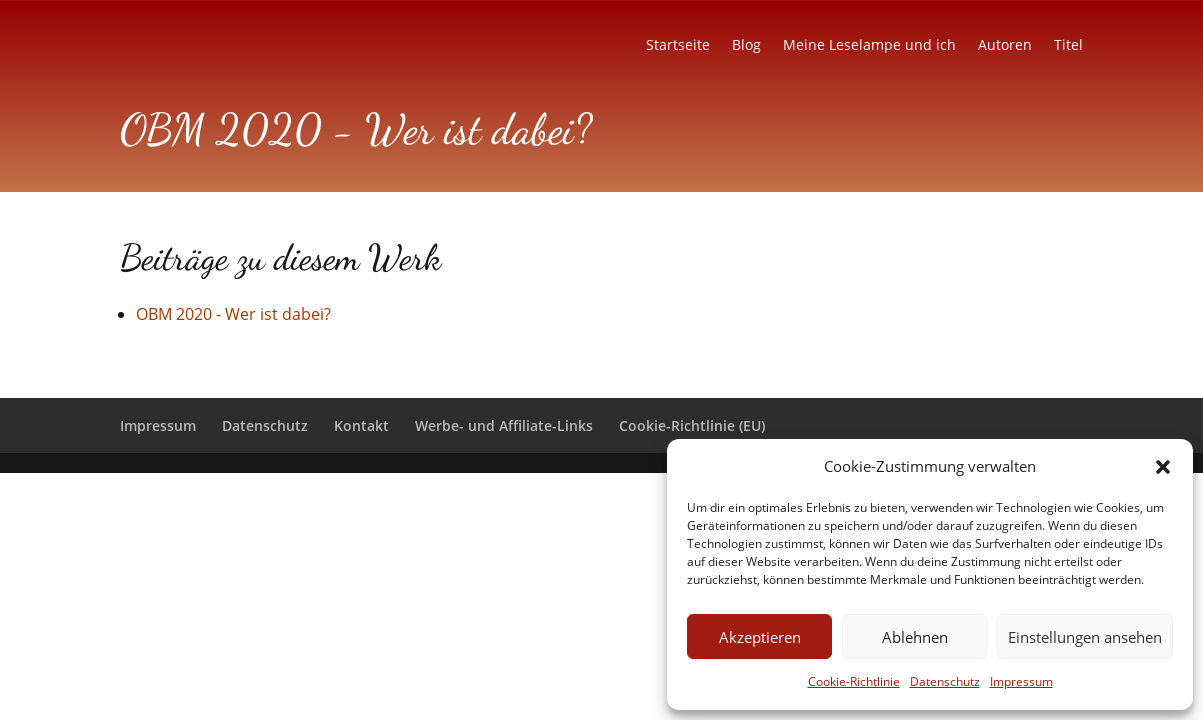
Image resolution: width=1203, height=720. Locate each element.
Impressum (1021, 681)
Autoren (1005, 46)
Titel (1068, 46)
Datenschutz (945, 681)
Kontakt (361, 425)
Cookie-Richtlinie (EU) (692, 425)
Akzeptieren (760, 637)
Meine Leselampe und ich (869, 46)
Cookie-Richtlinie (854, 681)
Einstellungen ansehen (1085, 637)
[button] (1163, 467)
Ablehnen (915, 637)
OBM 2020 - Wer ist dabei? (233, 314)
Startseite (678, 46)
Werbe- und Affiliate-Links (504, 425)
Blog (746, 46)
